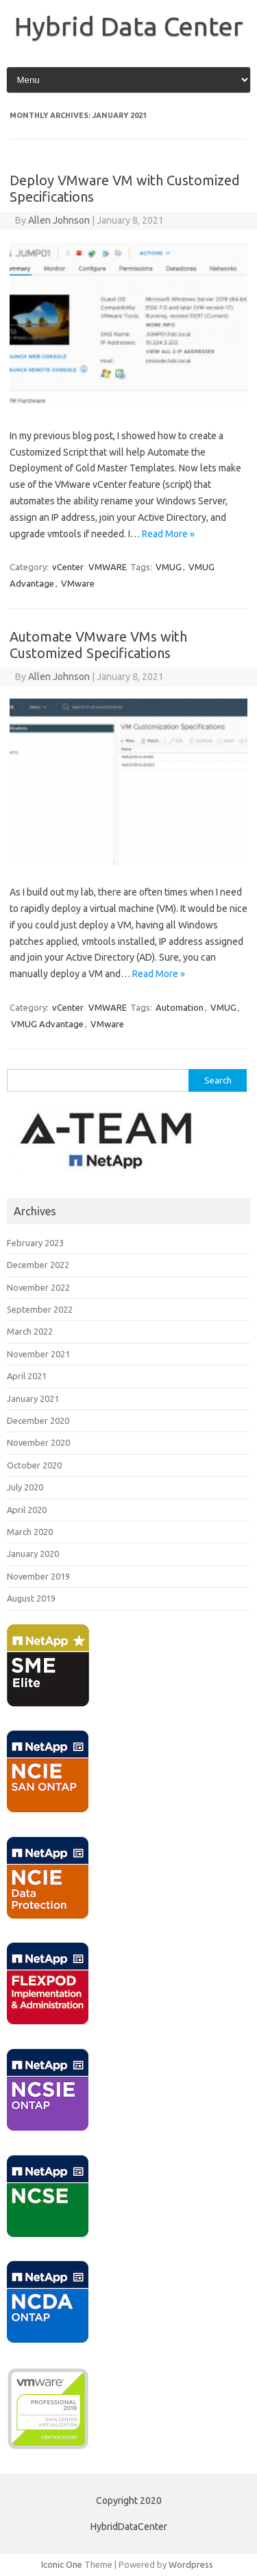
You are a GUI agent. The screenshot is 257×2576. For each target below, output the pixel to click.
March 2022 (30, 1331)
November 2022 (38, 1287)
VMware (78, 583)
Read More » (168, 533)
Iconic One (61, 2564)
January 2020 (33, 1553)
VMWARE (107, 567)
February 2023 (35, 1243)
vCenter (68, 567)
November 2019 (38, 1576)
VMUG (169, 567)
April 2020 (27, 1509)
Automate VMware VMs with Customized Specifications (98, 645)
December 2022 (38, 1264)
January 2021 (33, 1398)
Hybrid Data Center (128, 26)
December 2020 (38, 1420)
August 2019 (31, 1598)
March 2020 (30, 1531)
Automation (180, 1007)
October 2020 (34, 1465)
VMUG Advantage (47, 1024)
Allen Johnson (59, 220)
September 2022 (40, 1309)
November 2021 (38, 1354)
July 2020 (25, 1487)
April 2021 (27, 1376)
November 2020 (38, 1442)
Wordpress (191, 2564)
